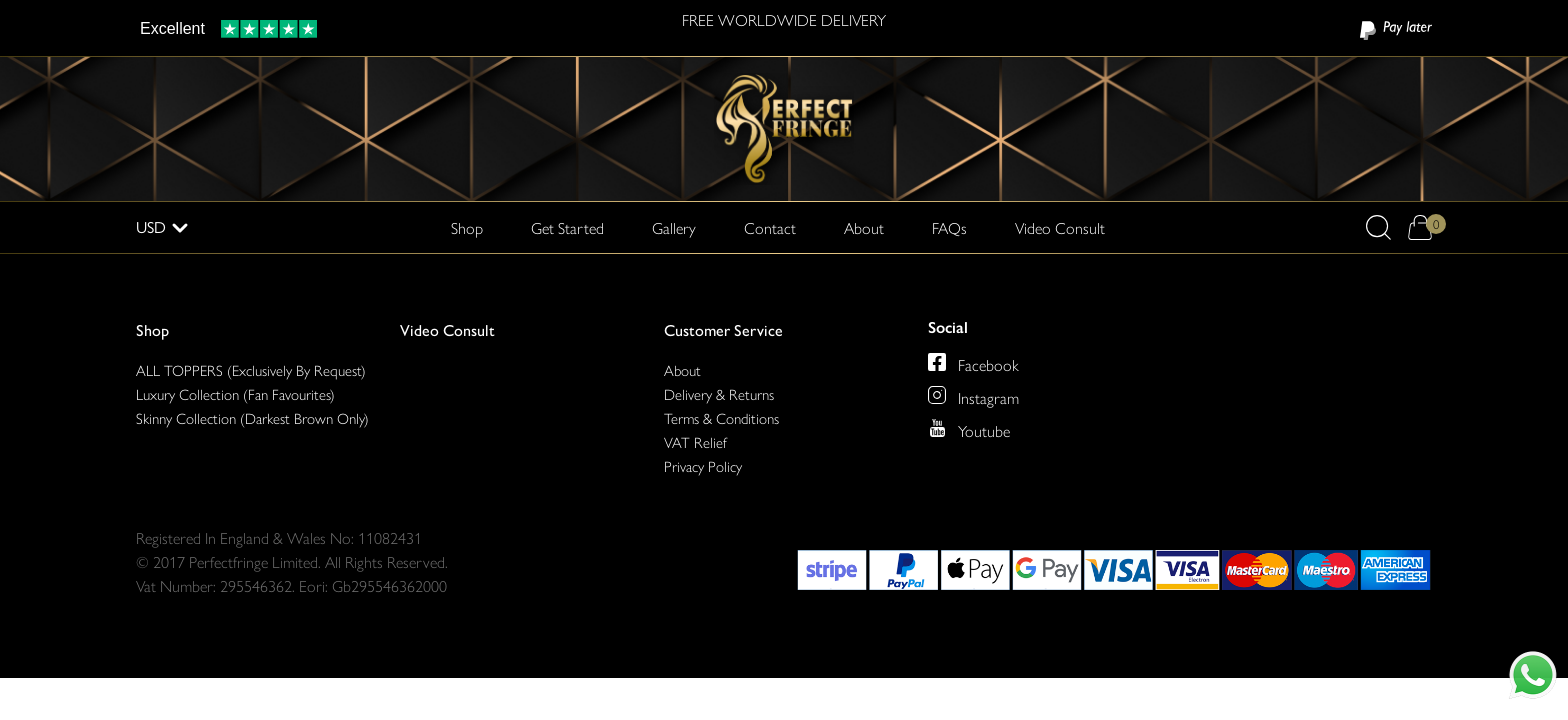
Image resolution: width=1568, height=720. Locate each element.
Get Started (567, 227)
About (864, 227)
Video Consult (1060, 227)
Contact (770, 227)
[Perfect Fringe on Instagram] (937, 395)
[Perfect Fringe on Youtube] (937, 428)
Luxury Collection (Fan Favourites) (235, 393)
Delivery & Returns (719, 393)
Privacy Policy (703, 465)
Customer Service (723, 329)
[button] (1378, 227)
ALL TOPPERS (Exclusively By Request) (251, 369)
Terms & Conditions (721, 417)
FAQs (949, 227)
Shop (152, 329)
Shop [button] (467, 227)
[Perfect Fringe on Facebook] (937, 362)
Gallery (674, 227)
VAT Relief (695, 441)
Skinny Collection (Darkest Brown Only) (252, 417)
